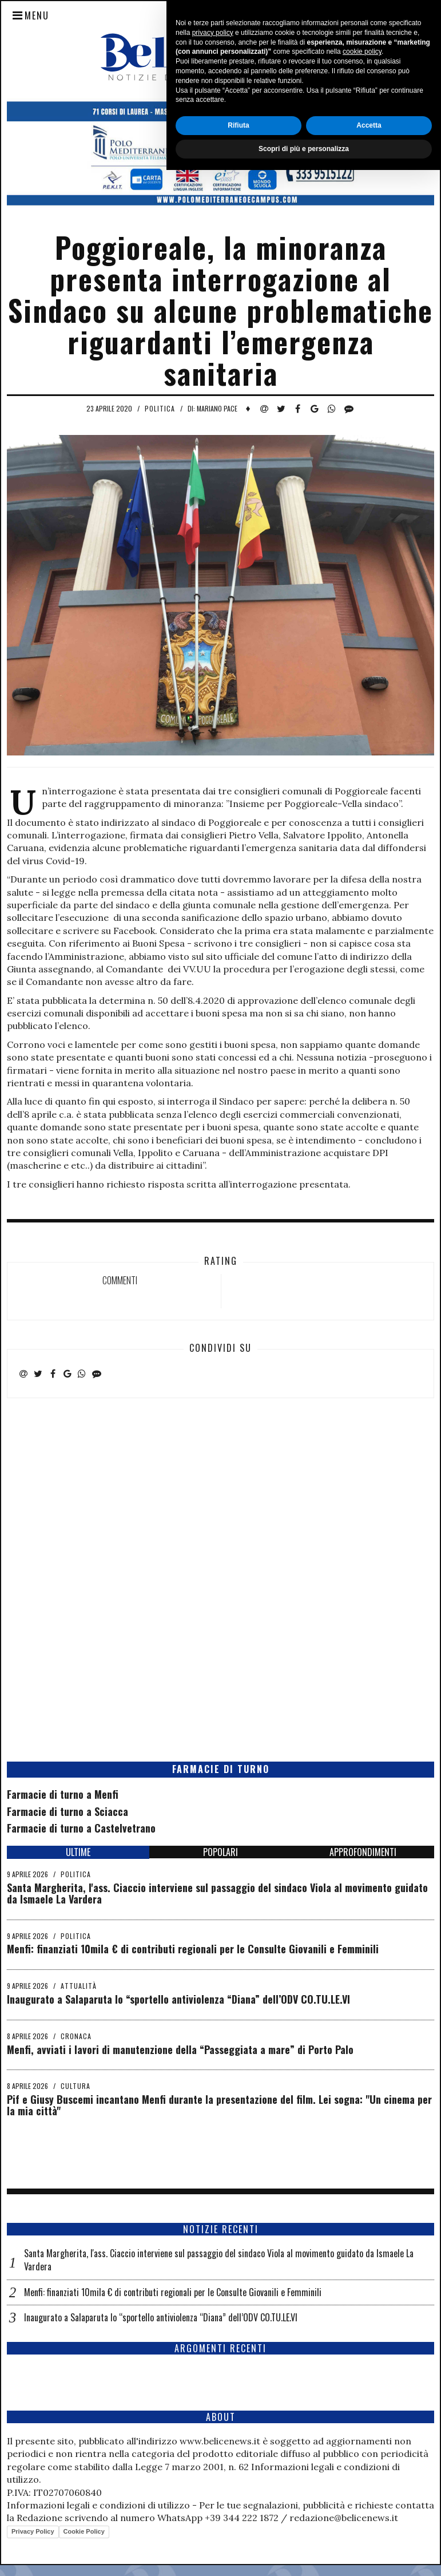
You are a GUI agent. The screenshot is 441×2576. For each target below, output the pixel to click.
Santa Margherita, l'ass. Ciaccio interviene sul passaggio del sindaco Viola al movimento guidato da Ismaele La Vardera (217, 1893)
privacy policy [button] (212, 2439)
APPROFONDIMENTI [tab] (362, 1852)
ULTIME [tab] (78, 1852)
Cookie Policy (84, 2531)
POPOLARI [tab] (220, 1852)
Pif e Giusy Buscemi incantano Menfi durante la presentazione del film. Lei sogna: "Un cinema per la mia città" (219, 2105)
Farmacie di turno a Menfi (62, 1794)
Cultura (75, 2086)
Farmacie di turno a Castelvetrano (81, 1828)
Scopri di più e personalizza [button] (304, 2555)
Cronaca (76, 2036)
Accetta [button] (368, 2531)
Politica (160, 408)
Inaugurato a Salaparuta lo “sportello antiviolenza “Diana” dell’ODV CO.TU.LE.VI (178, 1999)
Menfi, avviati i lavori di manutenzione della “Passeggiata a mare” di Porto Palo (180, 2049)
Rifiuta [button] (238, 2531)
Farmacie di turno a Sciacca (67, 1811)
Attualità (79, 1986)
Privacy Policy (32, 2531)
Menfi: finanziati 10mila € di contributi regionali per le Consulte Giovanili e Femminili (193, 1948)
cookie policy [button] (362, 2458)
